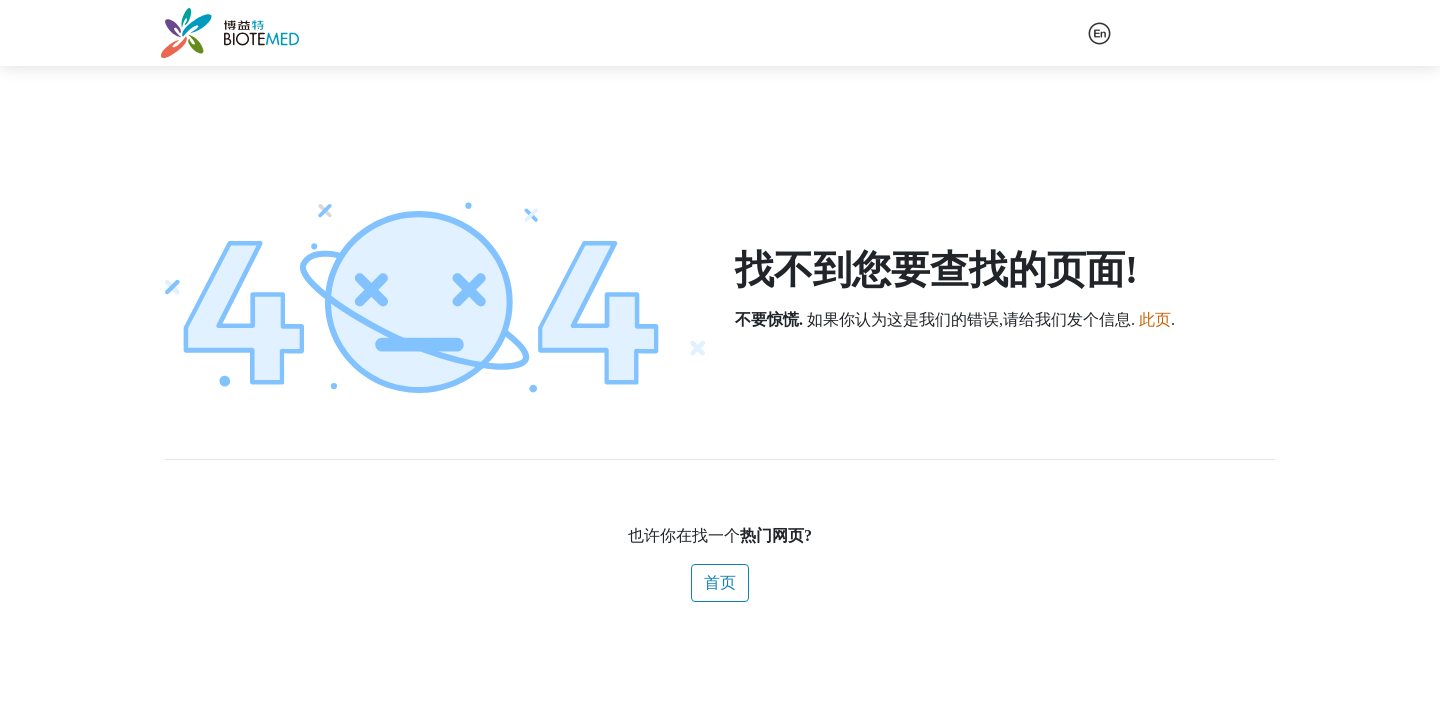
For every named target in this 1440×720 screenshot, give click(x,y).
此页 (1155, 319)
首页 (720, 582)
